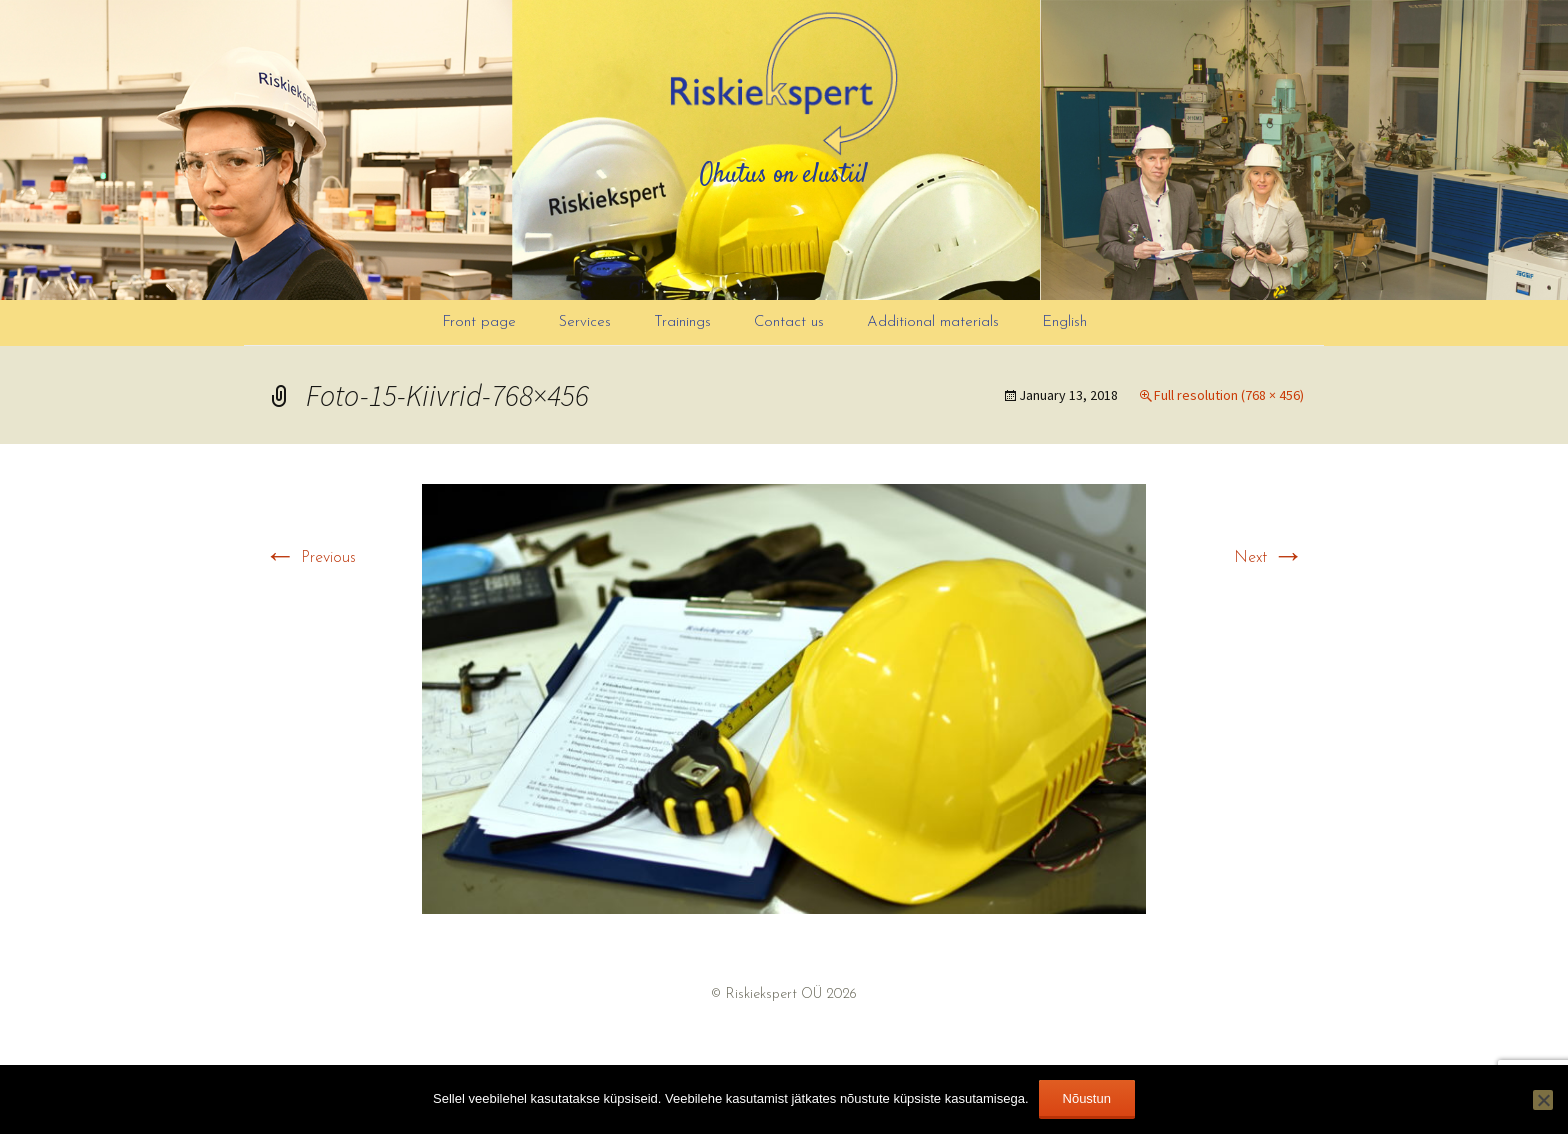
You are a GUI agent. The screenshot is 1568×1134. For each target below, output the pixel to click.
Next (1269, 558)
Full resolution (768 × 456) (1229, 395)
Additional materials (933, 322)
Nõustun (1087, 1098)
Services (585, 322)
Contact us (789, 322)
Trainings (682, 322)
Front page (479, 322)
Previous (310, 558)
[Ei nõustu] (1543, 1100)
